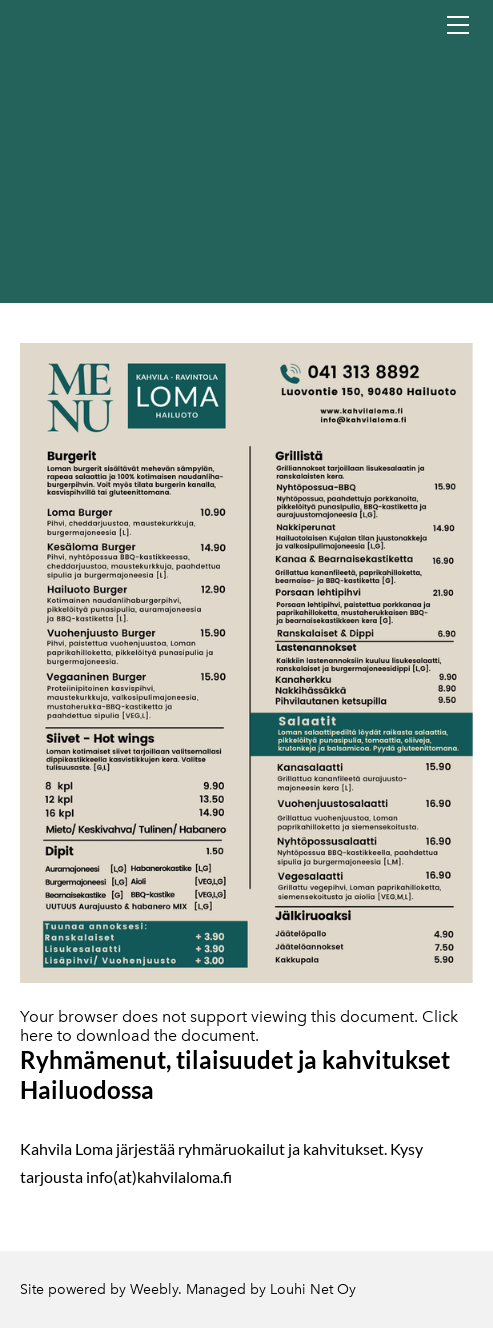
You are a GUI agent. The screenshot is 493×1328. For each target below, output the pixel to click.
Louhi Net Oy (313, 1289)
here (36, 1035)
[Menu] (458, 25)
